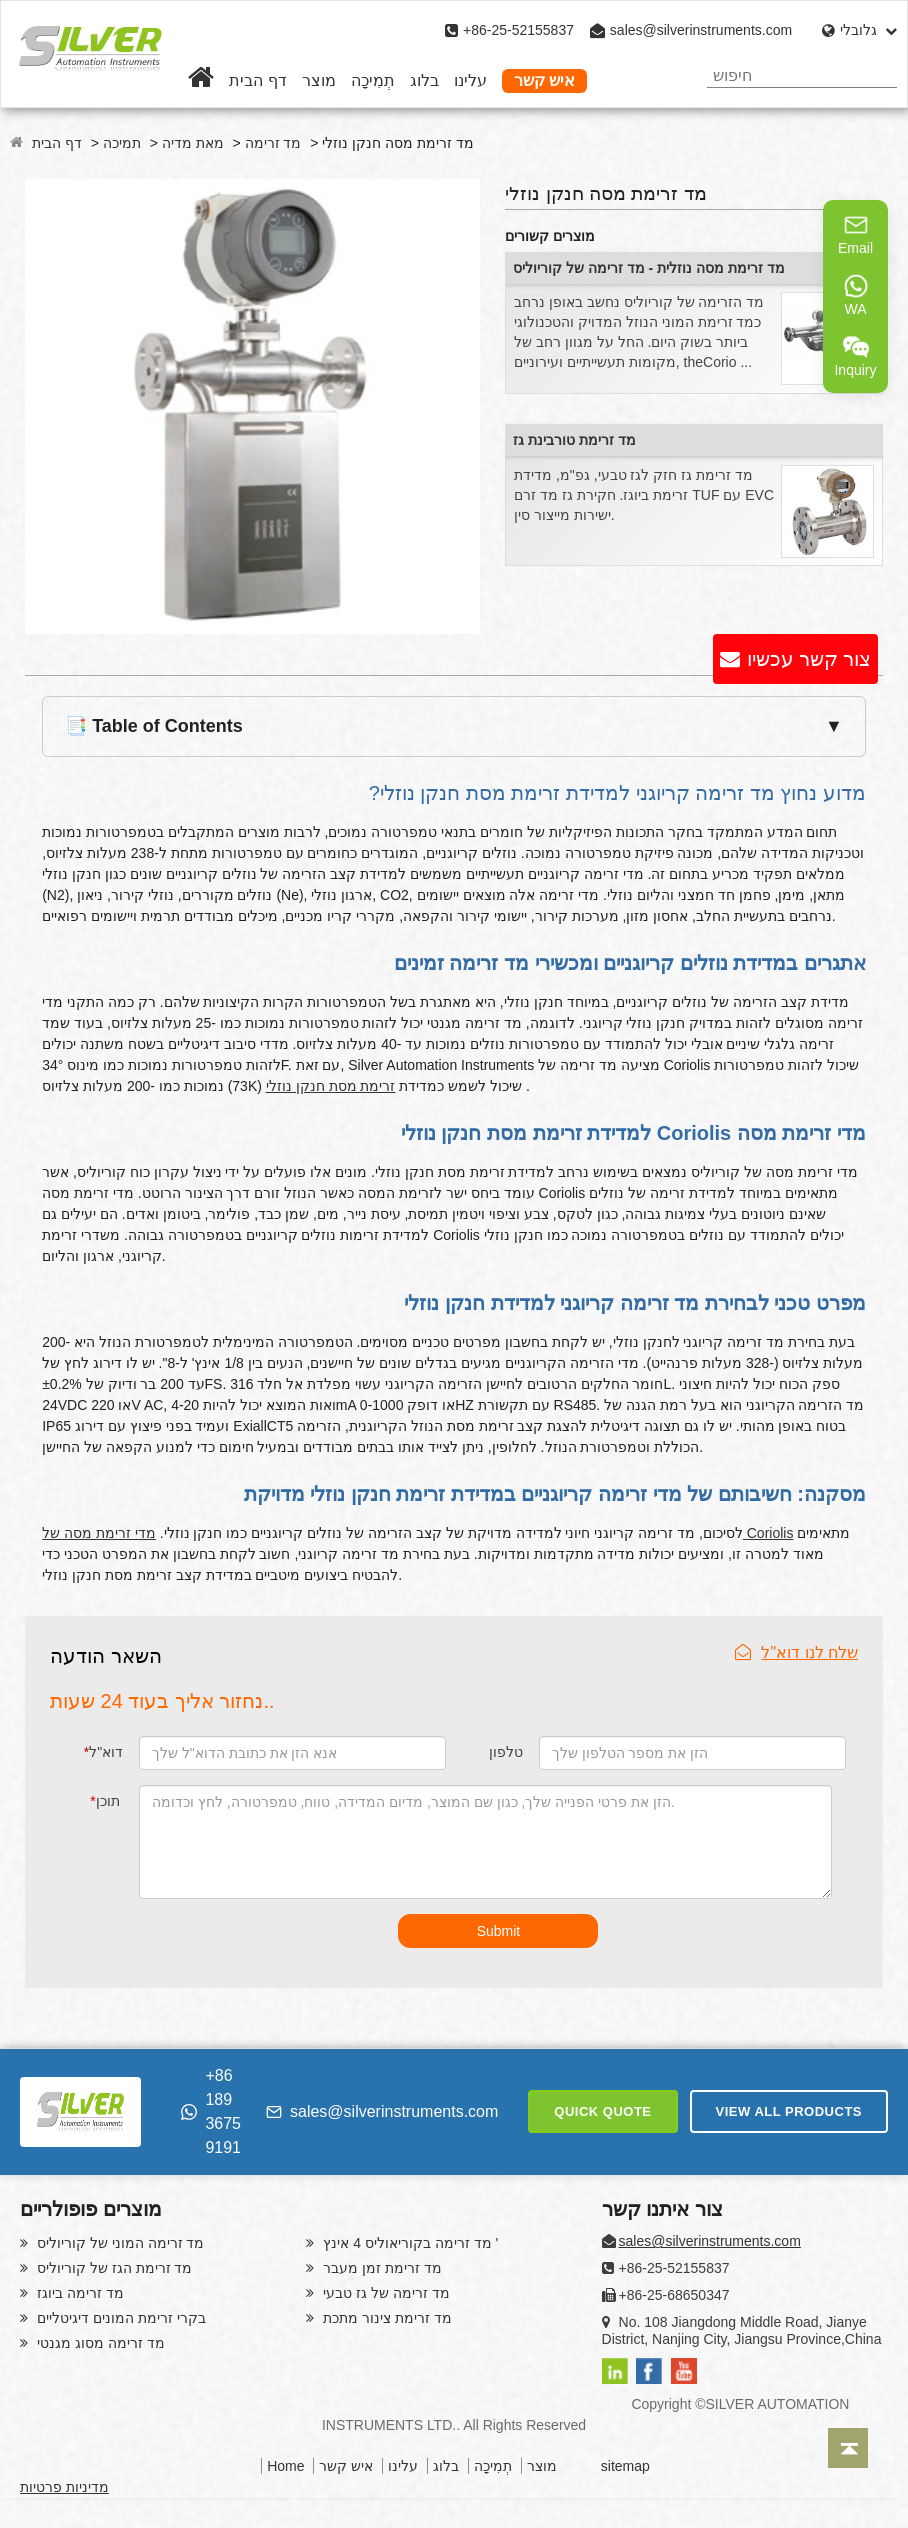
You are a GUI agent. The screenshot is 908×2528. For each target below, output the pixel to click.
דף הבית (257, 80)
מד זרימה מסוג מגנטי (99, 2343)
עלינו (470, 80)
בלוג (424, 80)
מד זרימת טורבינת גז (574, 440)
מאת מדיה (193, 143)
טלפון (506, 1752)
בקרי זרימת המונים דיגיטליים (119, 2318)
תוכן (104, 1801)
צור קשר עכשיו (809, 659)
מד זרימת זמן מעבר (380, 2268)
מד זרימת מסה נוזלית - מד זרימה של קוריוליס (649, 268)
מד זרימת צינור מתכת (385, 2318)
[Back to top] (848, 2448)
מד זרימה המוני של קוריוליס (118, 2243)
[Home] (201, 80)
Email (855, 234)
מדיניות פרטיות (64, 2487)
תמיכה (122, 143)
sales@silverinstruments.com (701, 30)
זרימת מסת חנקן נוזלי (331, 1086)
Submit (499, 1931)
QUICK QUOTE (602, 2111)
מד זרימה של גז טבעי (384, 2293)
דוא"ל (103, 1752)
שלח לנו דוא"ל (796, 1652)
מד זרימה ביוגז (78, 2293)
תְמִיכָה (373, 80)
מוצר (319, 80)
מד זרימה (273, 143)
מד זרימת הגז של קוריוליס (112, 2268)
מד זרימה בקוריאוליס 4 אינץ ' (408, 2243)
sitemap (625, 2466)
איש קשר (544, 80)
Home (285, 2466)
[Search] (874, 75)
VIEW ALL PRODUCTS (789, 2111)
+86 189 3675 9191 (211, 2111)
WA (856, 295)
